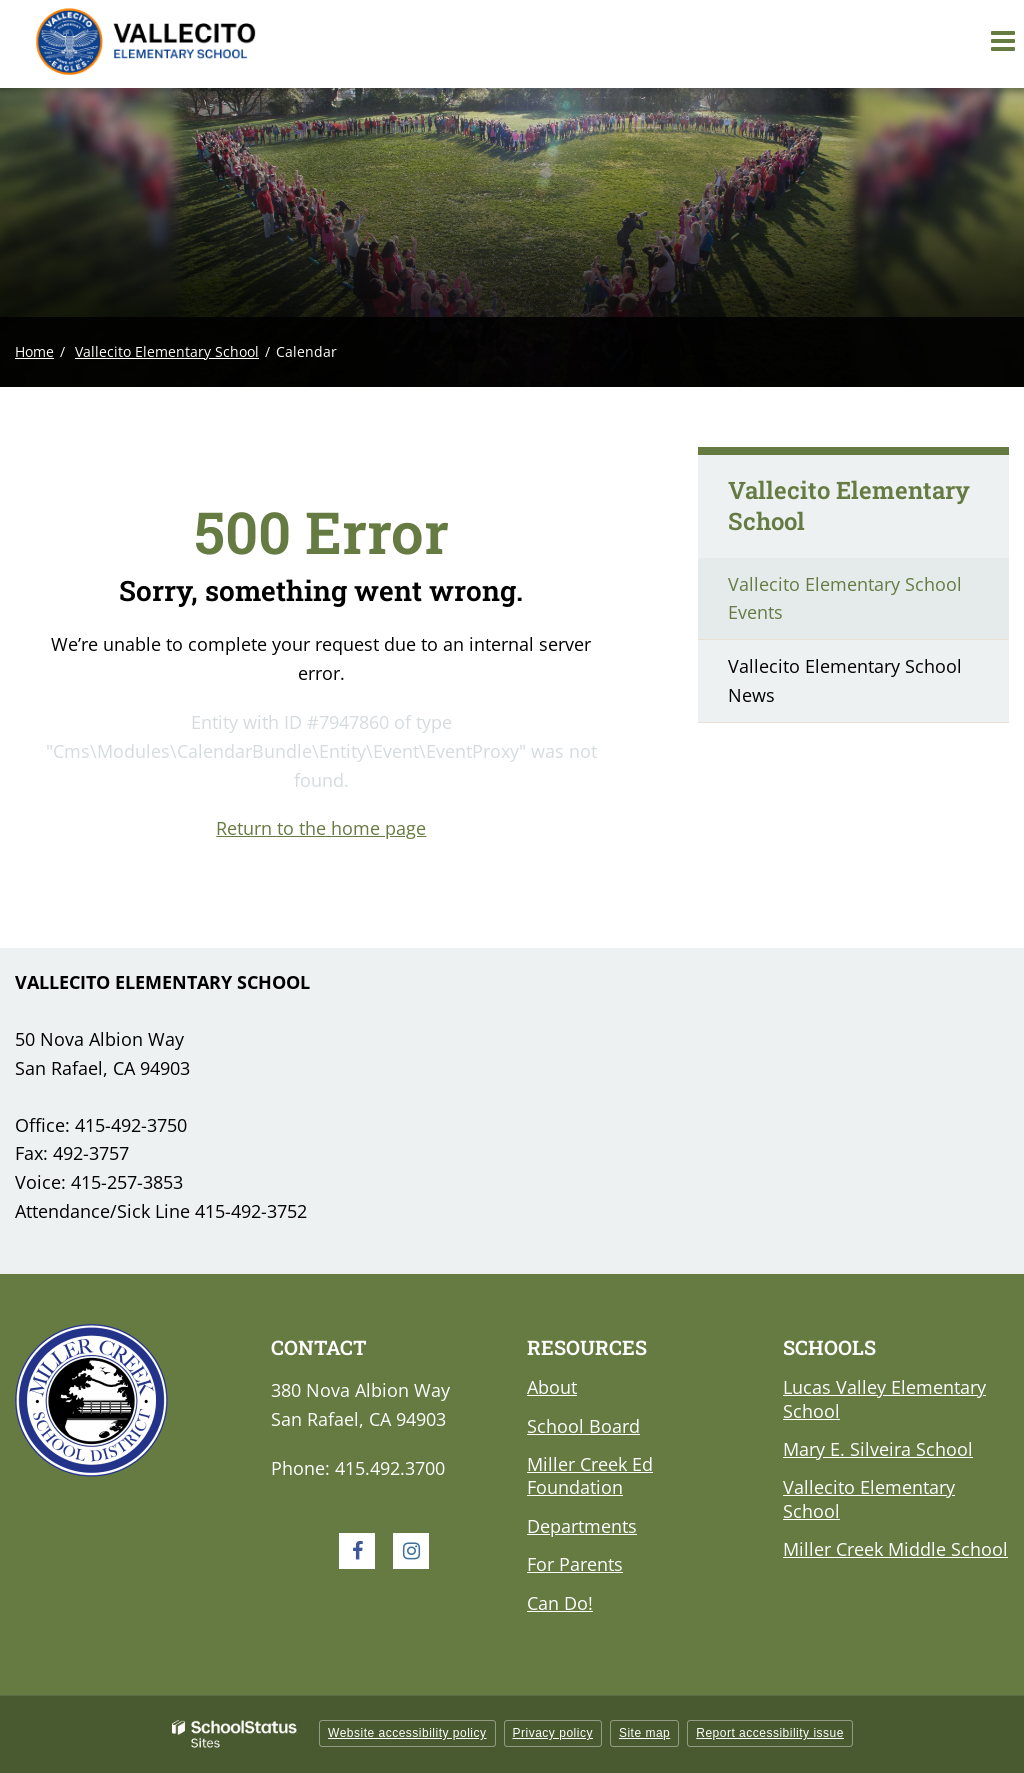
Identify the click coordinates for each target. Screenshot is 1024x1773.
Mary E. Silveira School (878, 1449)
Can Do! (560, 1603)
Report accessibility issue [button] (770, 1733)
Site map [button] (644, 1733)
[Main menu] (1002, 40)
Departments (582, 1526)
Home (34, 351)
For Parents (575, 1564)
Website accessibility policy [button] (407, 1733)
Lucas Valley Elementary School (884, 1398)
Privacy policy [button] (553, 1733)
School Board (583, 1426)
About (552, 1387)
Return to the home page (321, 828)
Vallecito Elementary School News (845, 680)
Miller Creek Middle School (895, 1549)
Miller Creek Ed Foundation (590, 1475)
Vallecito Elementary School (167, 351)
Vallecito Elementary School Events (845, 598)
